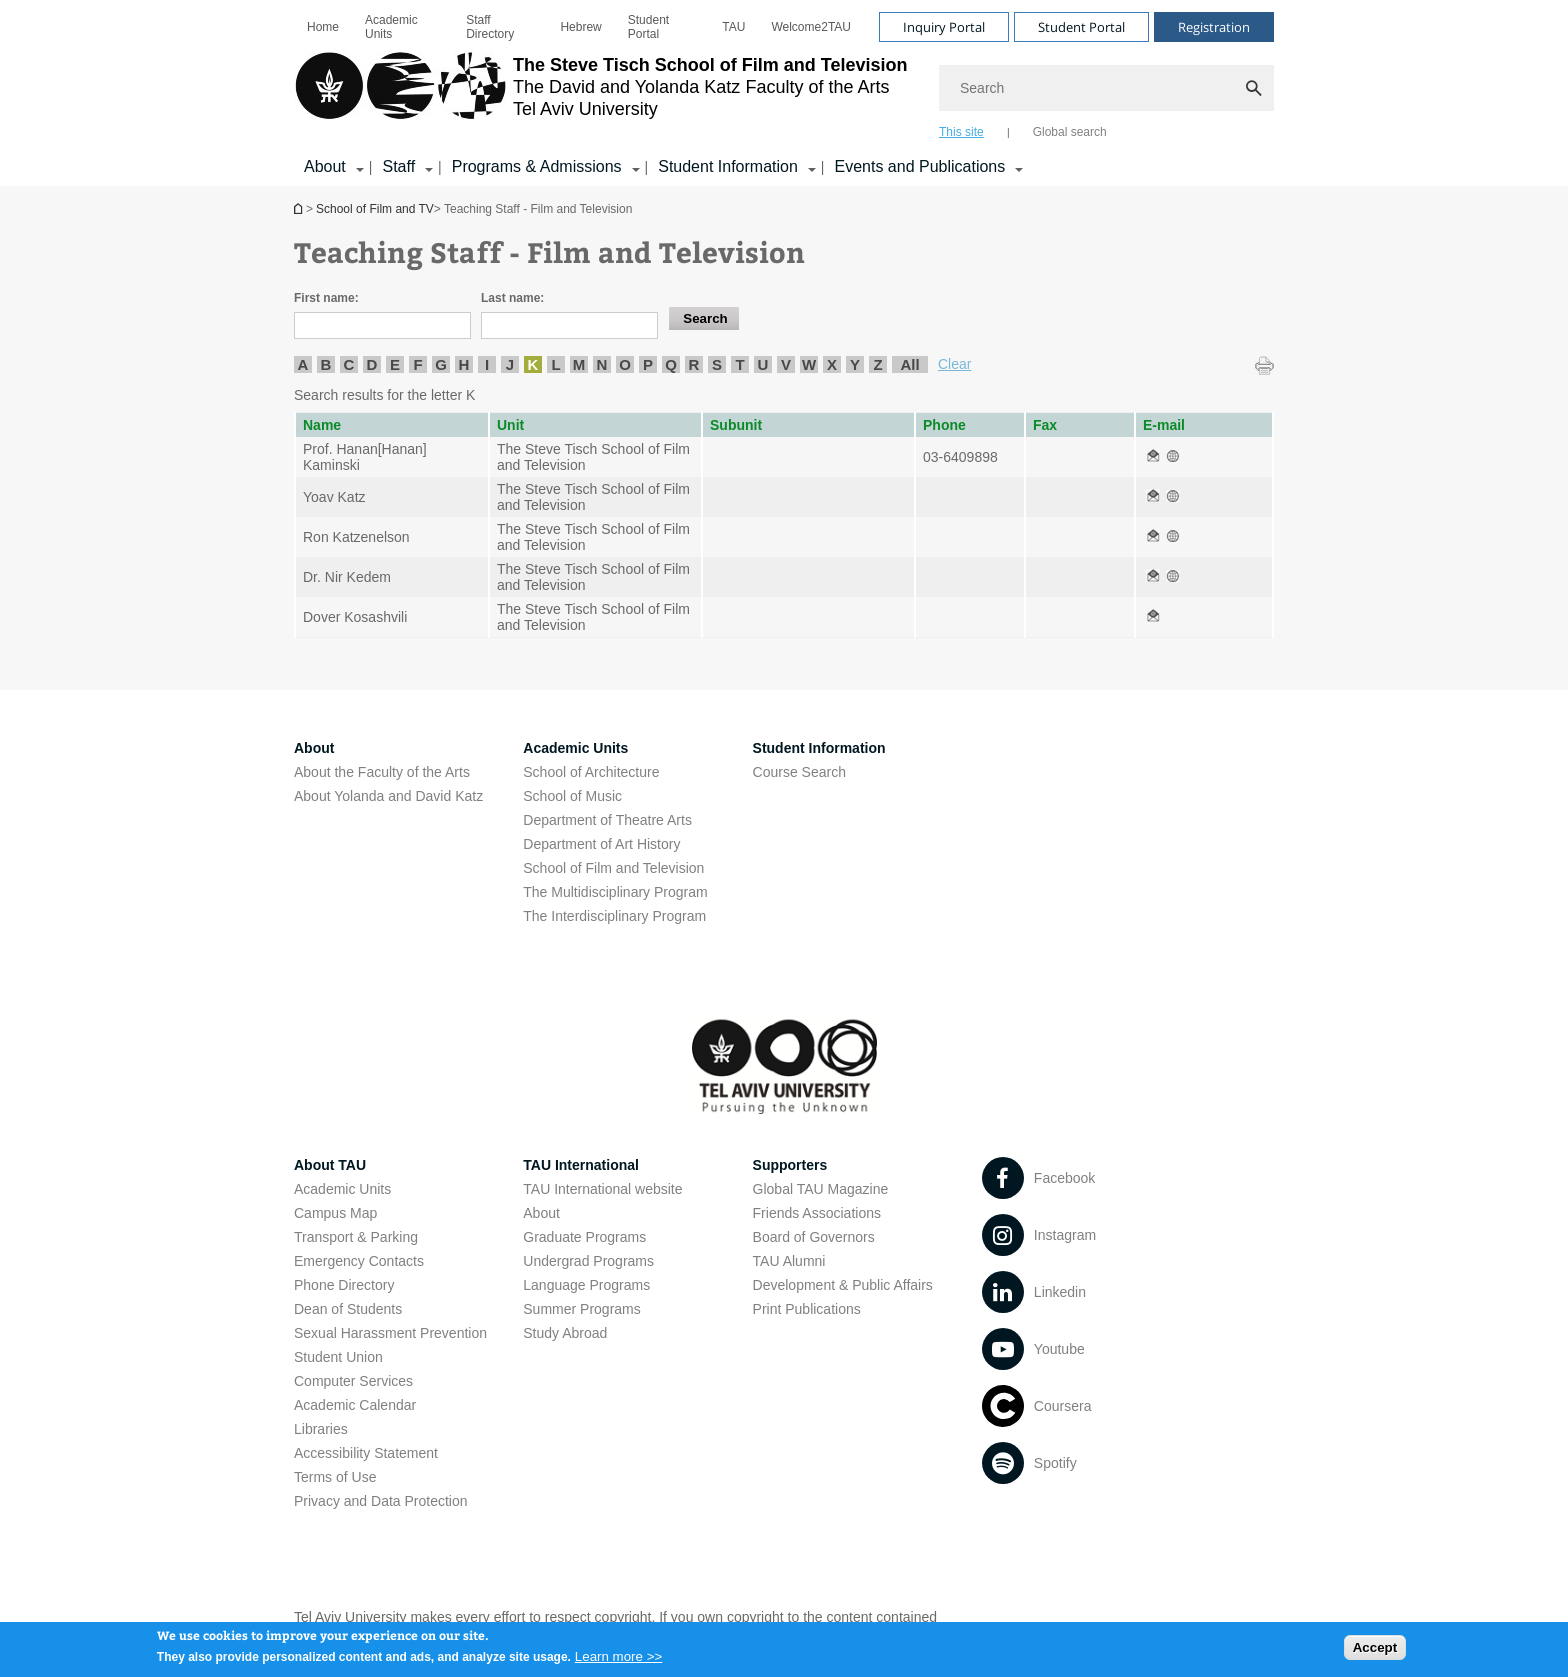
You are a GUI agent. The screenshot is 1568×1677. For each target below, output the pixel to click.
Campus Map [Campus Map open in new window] (335, 1213)
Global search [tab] (1070, 132)
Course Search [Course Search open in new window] (799, 772)
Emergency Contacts (359, 1261)
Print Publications (807, 1309)
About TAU (330, 1165)
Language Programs (586, 1285)
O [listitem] (625, 364)
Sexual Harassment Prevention (390, 1333)
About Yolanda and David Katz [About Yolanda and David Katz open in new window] (388, 796)
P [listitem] (648, 364)
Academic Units (391, 27)
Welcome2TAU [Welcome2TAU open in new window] (811, 27)
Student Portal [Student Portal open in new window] (648, 27)
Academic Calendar (355, 1405)
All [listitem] (909, 364)
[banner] (784, 93)
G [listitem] (441, 364)
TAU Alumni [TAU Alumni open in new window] (789, 1261)
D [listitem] (372, 364)
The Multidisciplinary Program (615, 892)
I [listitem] (487, 364)
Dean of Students (348, 1309)
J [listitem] (510, 364)
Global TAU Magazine (821, 1189)
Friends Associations (817, 1213)
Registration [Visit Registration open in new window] (1214, 27)
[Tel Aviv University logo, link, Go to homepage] (600, 95)
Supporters (790, 1165)
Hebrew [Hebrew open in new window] (580, 27)
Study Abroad (565, 1333)
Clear (954, 364)
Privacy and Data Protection (381, 1501)
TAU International (581, 1165)
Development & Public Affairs (843, 1285)
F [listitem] (417, 364)
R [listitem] (694, 364)
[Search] (1106, 88)
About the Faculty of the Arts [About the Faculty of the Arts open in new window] (382, 772)
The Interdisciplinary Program (614, 916)
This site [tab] (961, 132)
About (541, 1213)
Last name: (512, 298)
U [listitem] (763, 364)
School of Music (572, 796)
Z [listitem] (877, 364)
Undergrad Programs (588, 1261)
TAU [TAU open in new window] (733, 27)
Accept (1375, 1651)
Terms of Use (335, 1477)
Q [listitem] (671, 364)
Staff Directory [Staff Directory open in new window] (490, 27)
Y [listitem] (855, 364)
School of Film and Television (613, 868)
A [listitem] (303, 364)
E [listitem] (395, 364)
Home (323, 27)
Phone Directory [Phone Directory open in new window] (344, 1285)
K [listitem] (533, 364)
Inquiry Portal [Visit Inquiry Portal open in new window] (944, 27)
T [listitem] (739, 364)
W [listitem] (809, 364)
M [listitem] (579, 364)
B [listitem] (326, 364)
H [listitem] (464, 364)
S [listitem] (717, 364)
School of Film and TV (300, 208)
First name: (326, 298)
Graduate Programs (584, 1237)
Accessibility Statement (366, 1453)
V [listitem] (786, 364)
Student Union (338, 1357)
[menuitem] (323, 27)
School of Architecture (591, 772)
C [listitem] (349, 364)
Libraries (321, 1429)
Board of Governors (814, 1237)
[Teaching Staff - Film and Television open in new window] (1153, 457)
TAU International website (602, 1189)
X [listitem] (832, 364)
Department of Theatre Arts (607, 820)
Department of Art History (601, 844)
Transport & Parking (356, 1237)
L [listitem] (555, 364)
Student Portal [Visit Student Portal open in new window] (1081, 27)
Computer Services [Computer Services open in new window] (353, 1381)
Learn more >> (618, 1661)
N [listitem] (602, 364)
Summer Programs (581, 1309)
